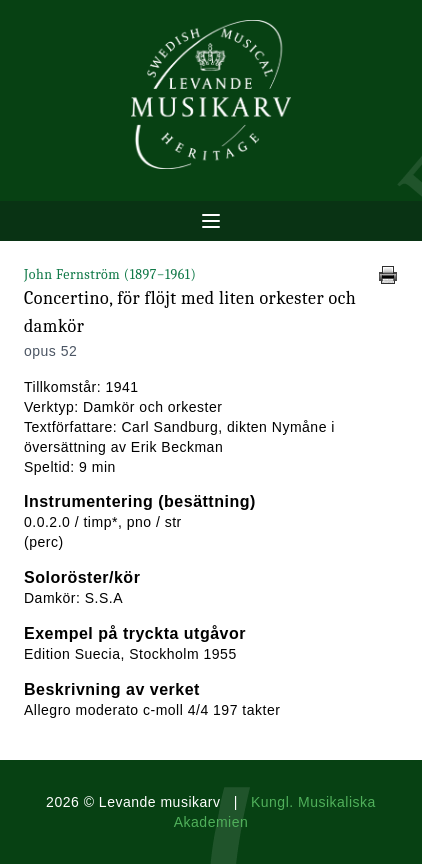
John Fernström (110, 274)
